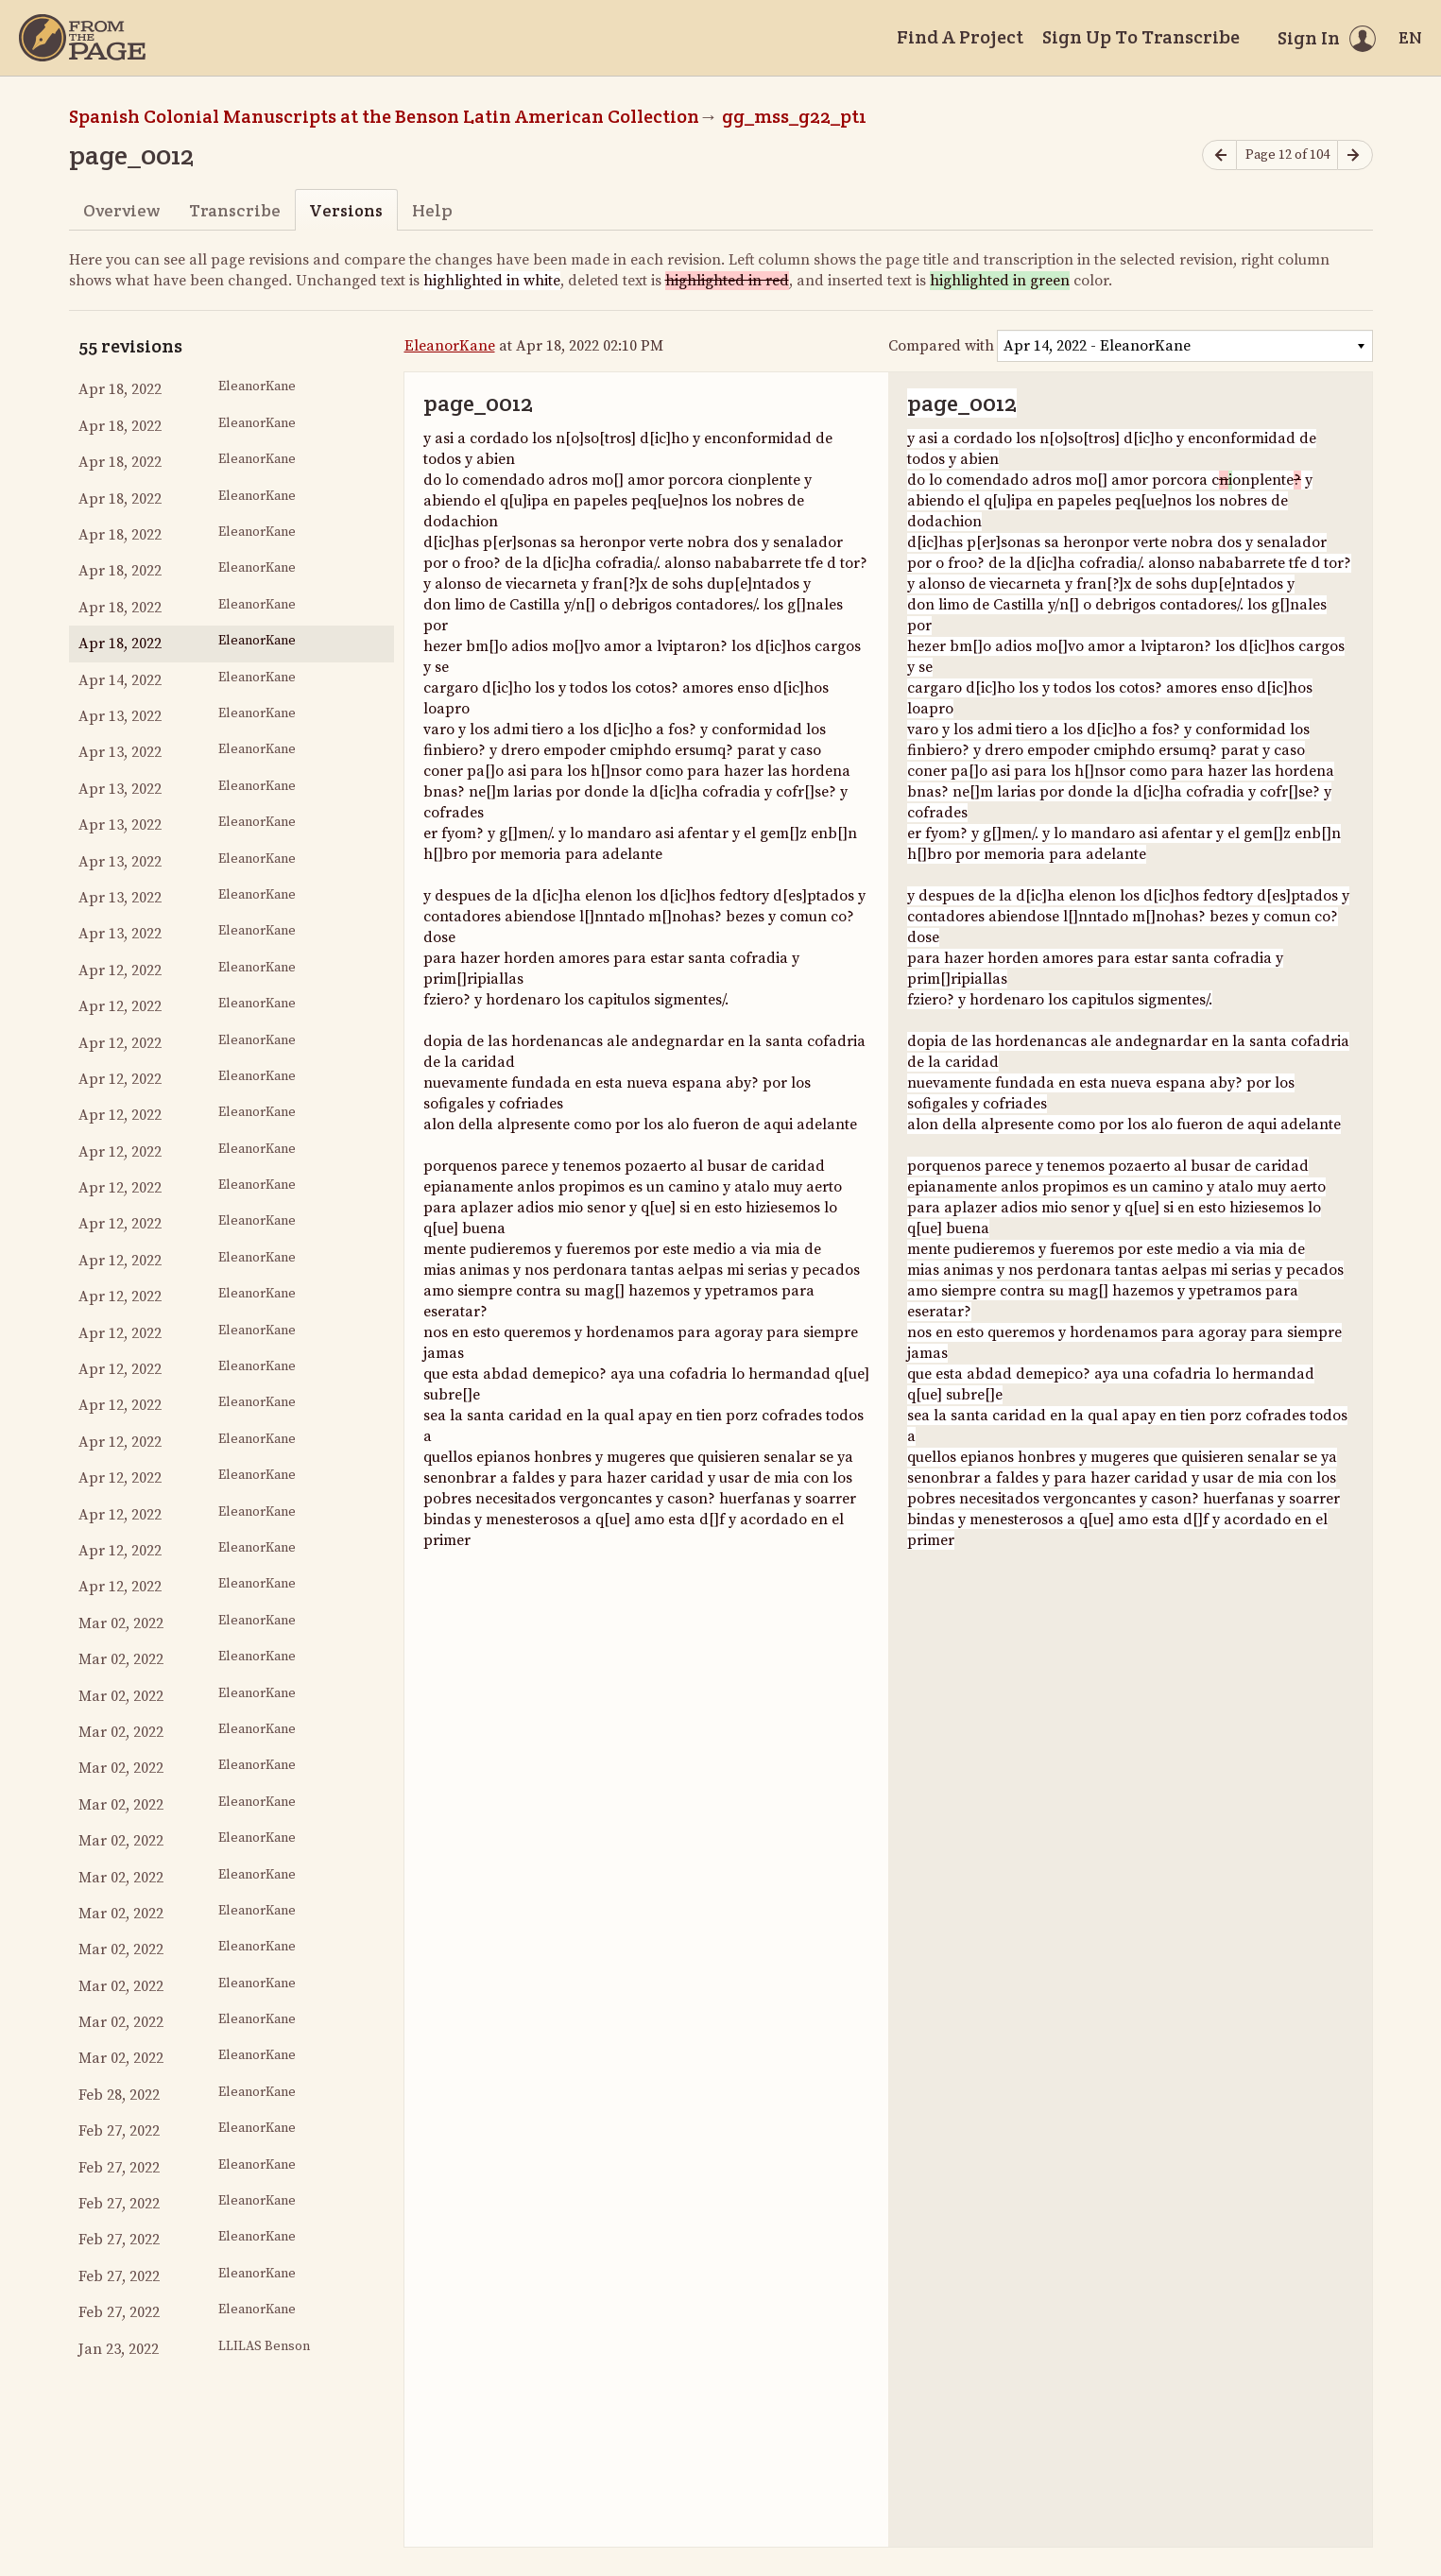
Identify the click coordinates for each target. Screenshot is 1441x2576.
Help (432, 210)
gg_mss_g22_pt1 (794, 116)
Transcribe (235, 210)
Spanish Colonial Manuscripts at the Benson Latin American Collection (384, 116)
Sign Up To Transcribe (1141, 37)
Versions (346, 210)
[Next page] (1355, 155)
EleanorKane (449, 345)
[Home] (82, 37)
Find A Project (960, 37)
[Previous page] (1220, 155)
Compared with (941, 345)
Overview (121, 210)
